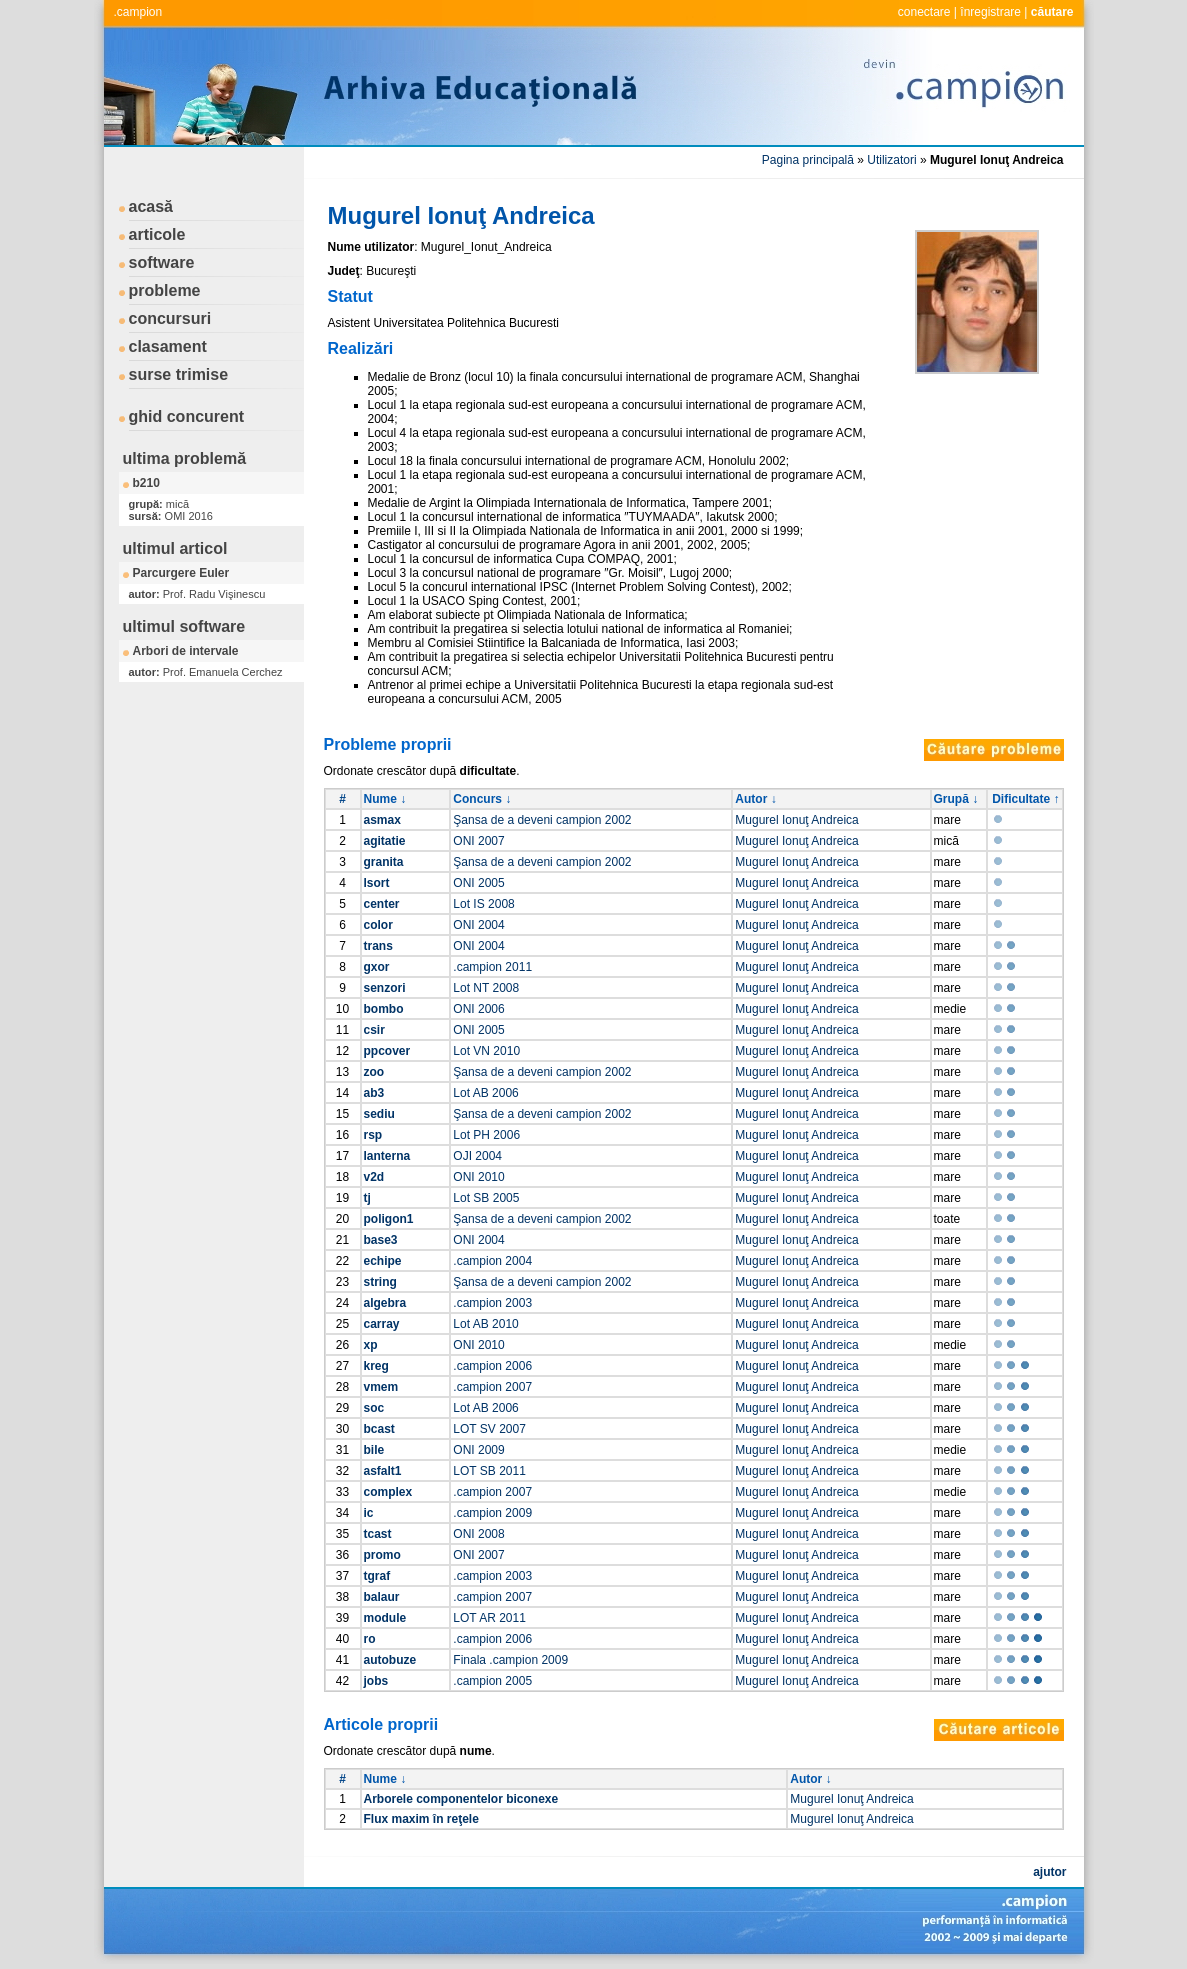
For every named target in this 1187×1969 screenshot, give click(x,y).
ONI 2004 (478, 925)
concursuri (170, 318)
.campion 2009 (492, 1513)
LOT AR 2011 (489, 1618)
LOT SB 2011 (489, 1471)
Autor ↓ (755, 799)
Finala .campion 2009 (510, 1660)
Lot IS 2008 (483, 904)
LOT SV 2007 (489, 1429)
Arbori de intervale (186, 651)
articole (157, 234)
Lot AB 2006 (485, 1093)
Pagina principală (808, 160)
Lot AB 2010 (485, 1324)
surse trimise (179, 374)
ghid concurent (187, 416)
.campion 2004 (492, 1261)
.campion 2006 (492, 1366)
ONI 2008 (478, 1534)
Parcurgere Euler (181, 573)
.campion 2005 (492, 1681)
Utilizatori (891, 160)
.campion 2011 (492, 967)
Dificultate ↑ (1025, 799)
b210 (146, 483)
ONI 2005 (478, 883)
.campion (138, 12)
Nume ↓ (385, 799)
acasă (151, 206)
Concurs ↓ (482, 799)
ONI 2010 (478, 1177)
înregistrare (990, 12)
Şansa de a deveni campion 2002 (542, 820)
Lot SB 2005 (486, 1198)
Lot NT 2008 (486, 988)
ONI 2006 (478, 1009)
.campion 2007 (492, 1387)
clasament (168, 346)
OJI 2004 (477, 1156)
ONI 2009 (478, 1450)
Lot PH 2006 (486, 1135)
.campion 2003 (492, 1303)
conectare (924, 12)
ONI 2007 (478, 841)
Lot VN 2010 (486, 1051)
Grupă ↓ (956, 799)
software (162, 262)
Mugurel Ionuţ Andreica (796, 820)
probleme (165, 290)
